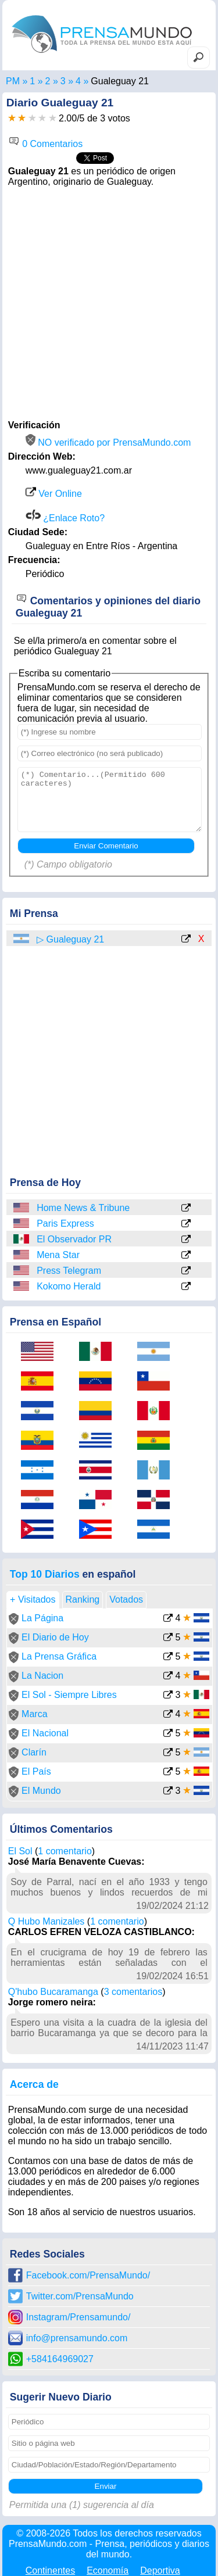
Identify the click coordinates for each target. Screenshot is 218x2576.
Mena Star (58, 1255)
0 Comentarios (45, 144)
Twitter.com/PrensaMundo (80, 2296)
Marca (34, 1714)
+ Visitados (32, 1599)
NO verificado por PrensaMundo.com (108, 442)
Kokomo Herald (69, 1286)
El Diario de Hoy (55, 1637)
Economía (107, 2570)
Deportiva (160, 2570)
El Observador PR (74, 1239)
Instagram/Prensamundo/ (78, 2317)
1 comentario (65, 1851)
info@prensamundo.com (77, 2338)
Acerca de (34, 2084)
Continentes (50, 2570)
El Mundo (41, 1791)
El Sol (20, 1851)
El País (36, 1771)
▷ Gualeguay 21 (70, 939)
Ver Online (54, 494)
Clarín (34, 1752)
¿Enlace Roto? (65, 518)
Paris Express (65, 1223)
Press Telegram (69, 1271)
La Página (42, 1618)
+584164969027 (60, 2359)
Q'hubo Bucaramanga (53, 1992)
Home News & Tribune (83, 1208)
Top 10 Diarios (45, 1574)
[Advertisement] (109, 302)
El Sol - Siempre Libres (69, 1695)
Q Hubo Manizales (46, 1921)
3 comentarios (133, 1992)
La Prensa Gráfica (59, 1656)
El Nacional (45, 1733)
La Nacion (42, 1676)
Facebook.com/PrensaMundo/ (88, 2275)
